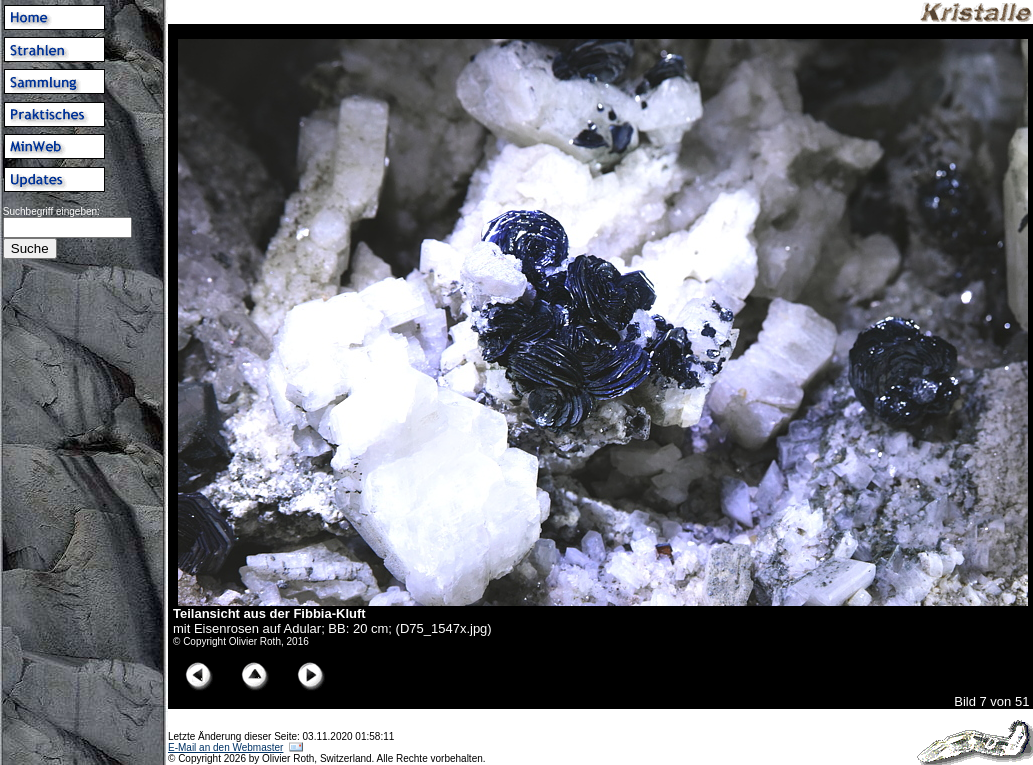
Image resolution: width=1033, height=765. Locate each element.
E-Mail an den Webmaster (225, 747)
